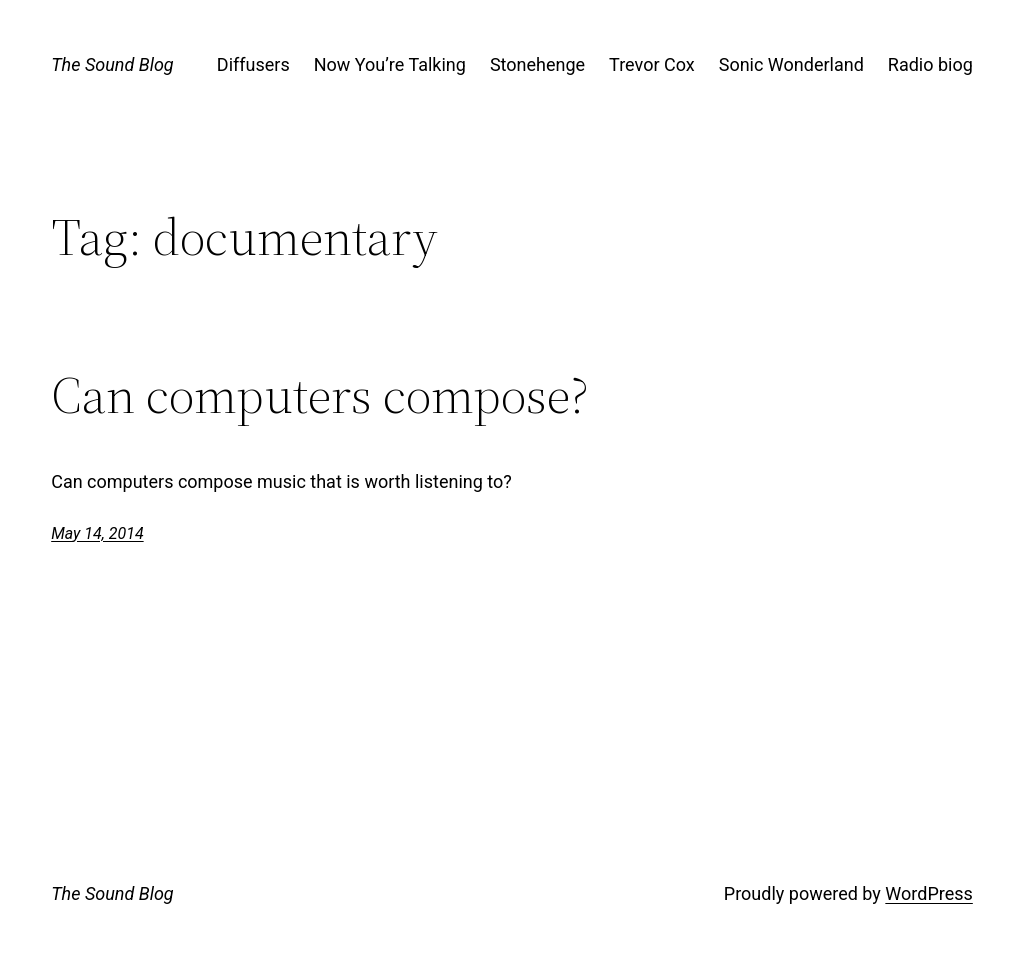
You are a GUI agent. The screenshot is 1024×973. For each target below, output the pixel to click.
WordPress (928, 893)
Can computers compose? (320, 395)
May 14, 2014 (97, 533)
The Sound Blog (112, 64)
